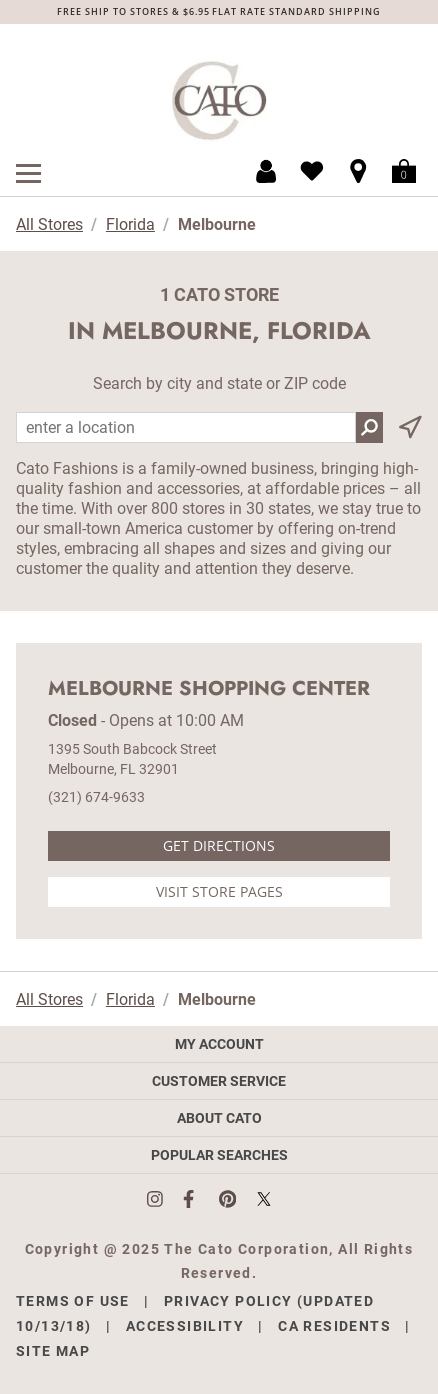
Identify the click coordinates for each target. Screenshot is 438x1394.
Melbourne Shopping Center (209, 689)
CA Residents (334, 1326)
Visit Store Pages (219, 891)
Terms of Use (73, 1301)
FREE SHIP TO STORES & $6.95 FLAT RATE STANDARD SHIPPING (219, 11)
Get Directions (219, 845)
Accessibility (185, 1326)
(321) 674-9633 (96, 797)
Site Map (53, 1351)
